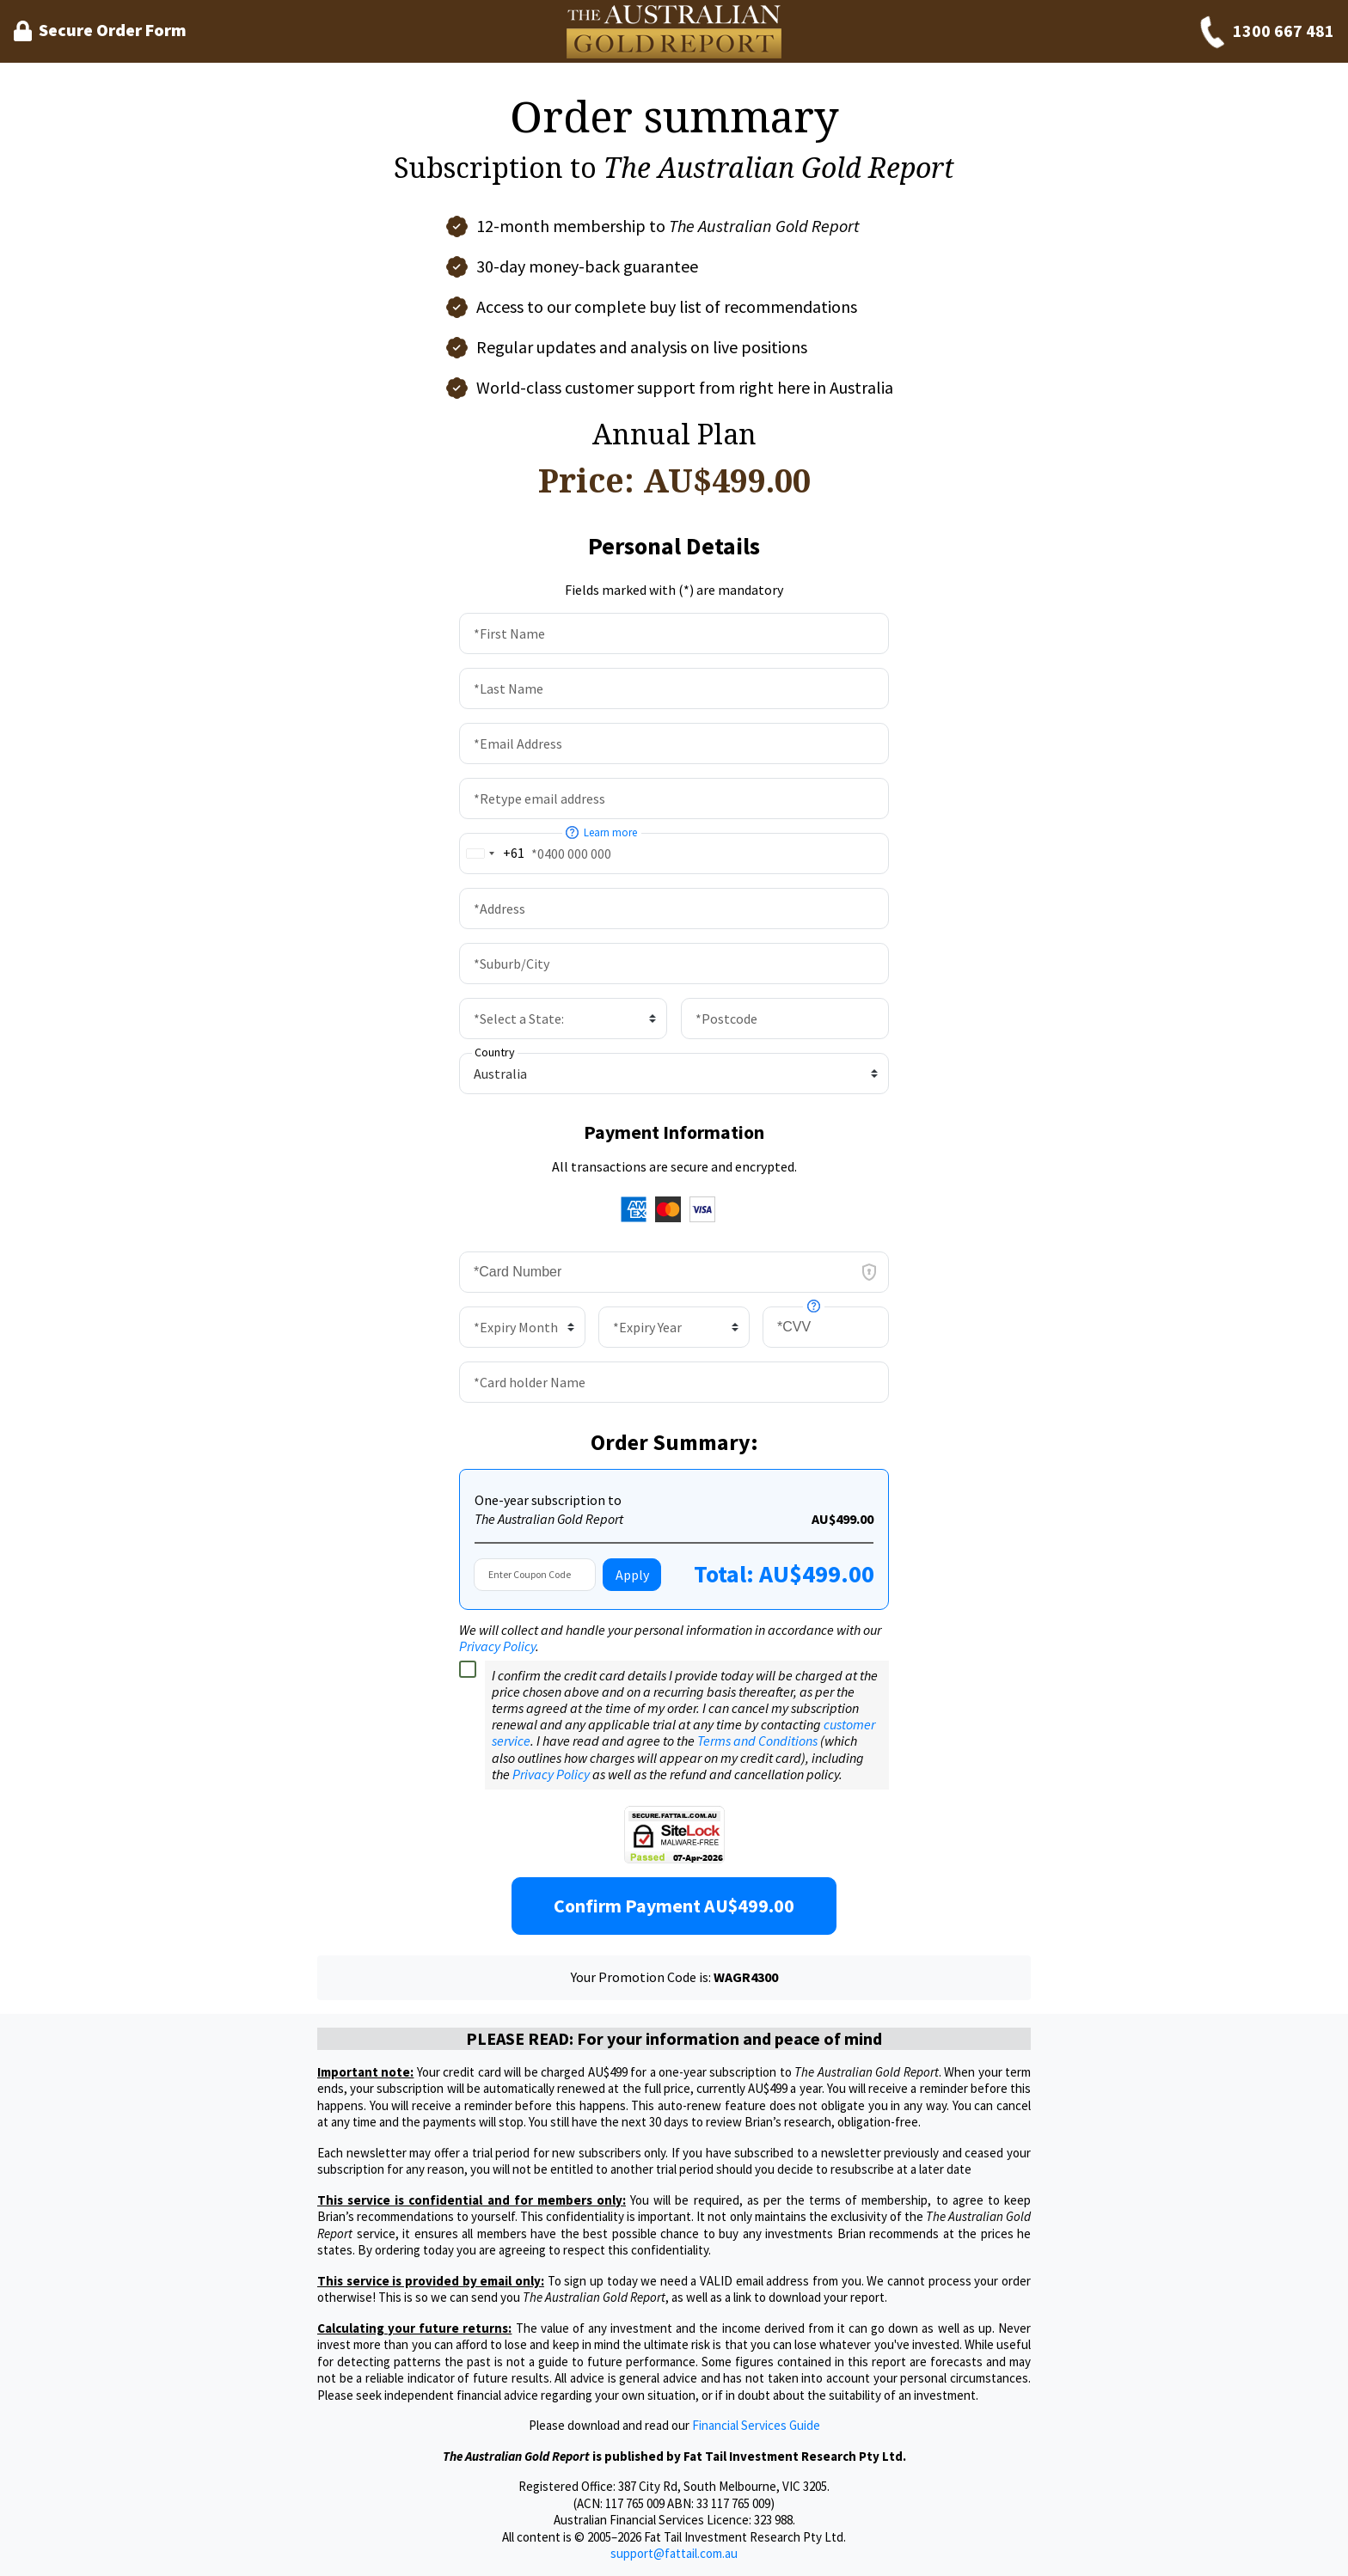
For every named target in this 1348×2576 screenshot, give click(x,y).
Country (495, 1052)
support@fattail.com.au (674, 2553)
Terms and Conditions (757, 1740)
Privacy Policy (497, 1646)
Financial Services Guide (756, 2425)
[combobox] (492, 853)
